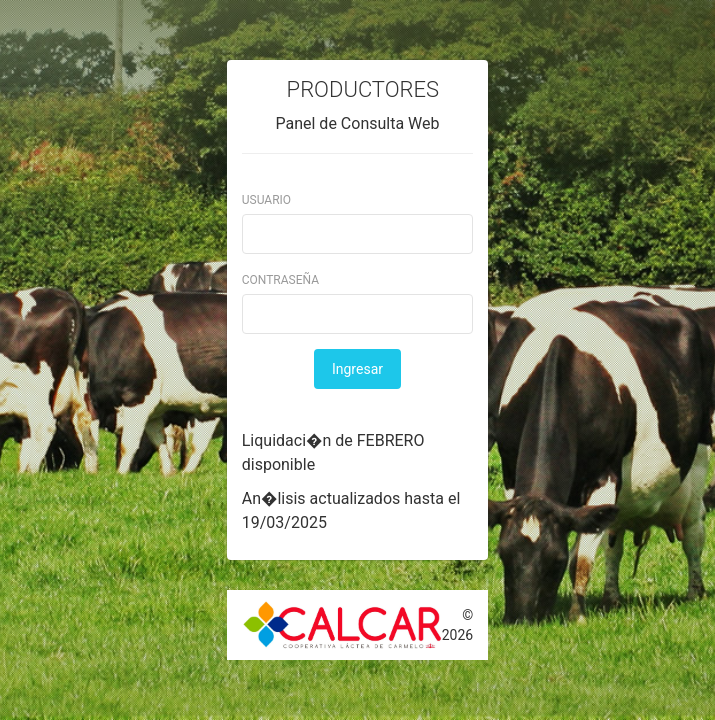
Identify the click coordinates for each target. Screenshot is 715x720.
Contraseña (280, 280)
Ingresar (357, 369)
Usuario (266, 200)
